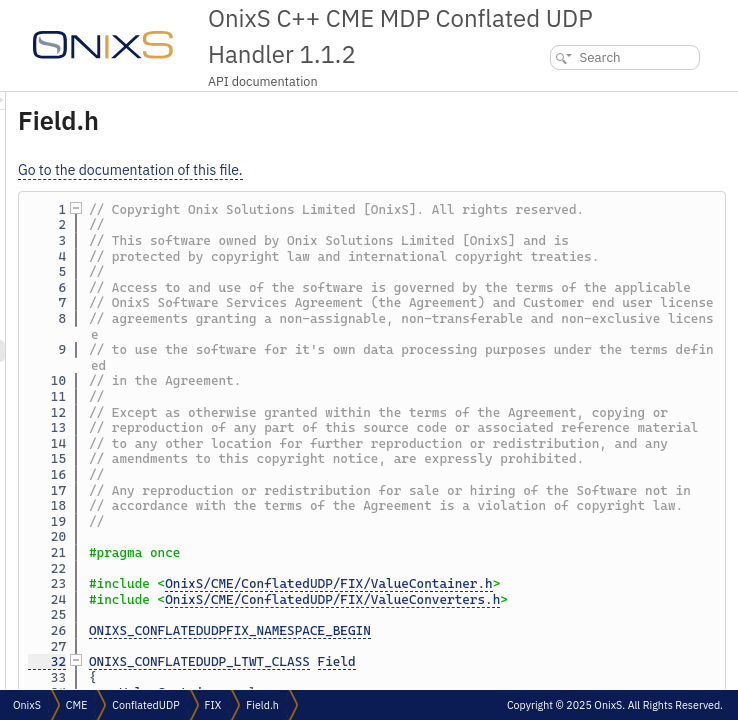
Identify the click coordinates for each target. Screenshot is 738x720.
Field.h (262, 705)
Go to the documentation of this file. (380, 170)
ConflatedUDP (145, 705)
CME (76, 705)
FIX (213, 705)
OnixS (27, 705)
